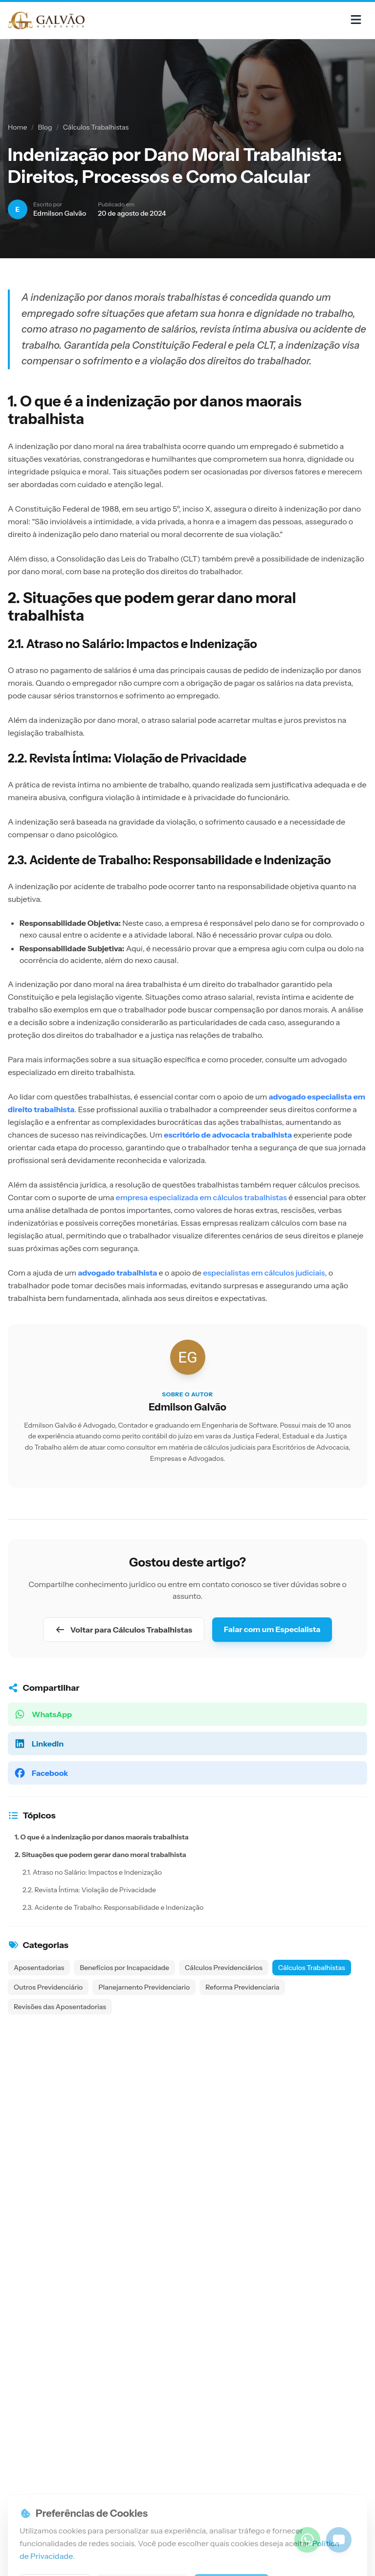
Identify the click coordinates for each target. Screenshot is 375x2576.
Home (17, 127)
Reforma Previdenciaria (242, 1987)
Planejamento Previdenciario (144, 1987)
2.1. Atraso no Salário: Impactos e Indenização (92, 1872)
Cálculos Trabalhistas (96, 127)
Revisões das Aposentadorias (60, 2006)
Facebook (41, 1773)
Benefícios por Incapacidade (124, 1967)
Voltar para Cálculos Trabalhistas (123, 1630)
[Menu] (356, 20)
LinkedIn (39, 1743)
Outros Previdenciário (48, 1987)
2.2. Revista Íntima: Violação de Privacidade (89, 1889)
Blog (45, 127)
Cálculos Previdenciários (224, 1967)
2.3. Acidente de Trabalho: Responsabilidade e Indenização (112, 1907)
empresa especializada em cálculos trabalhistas (201, 1197)
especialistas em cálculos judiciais (264, 1272)
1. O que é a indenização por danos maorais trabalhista (102, 1837)
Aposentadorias (39, 1967)
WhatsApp (43, 1714)
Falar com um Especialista (272, 1629)
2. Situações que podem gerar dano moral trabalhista (100, 1854)
